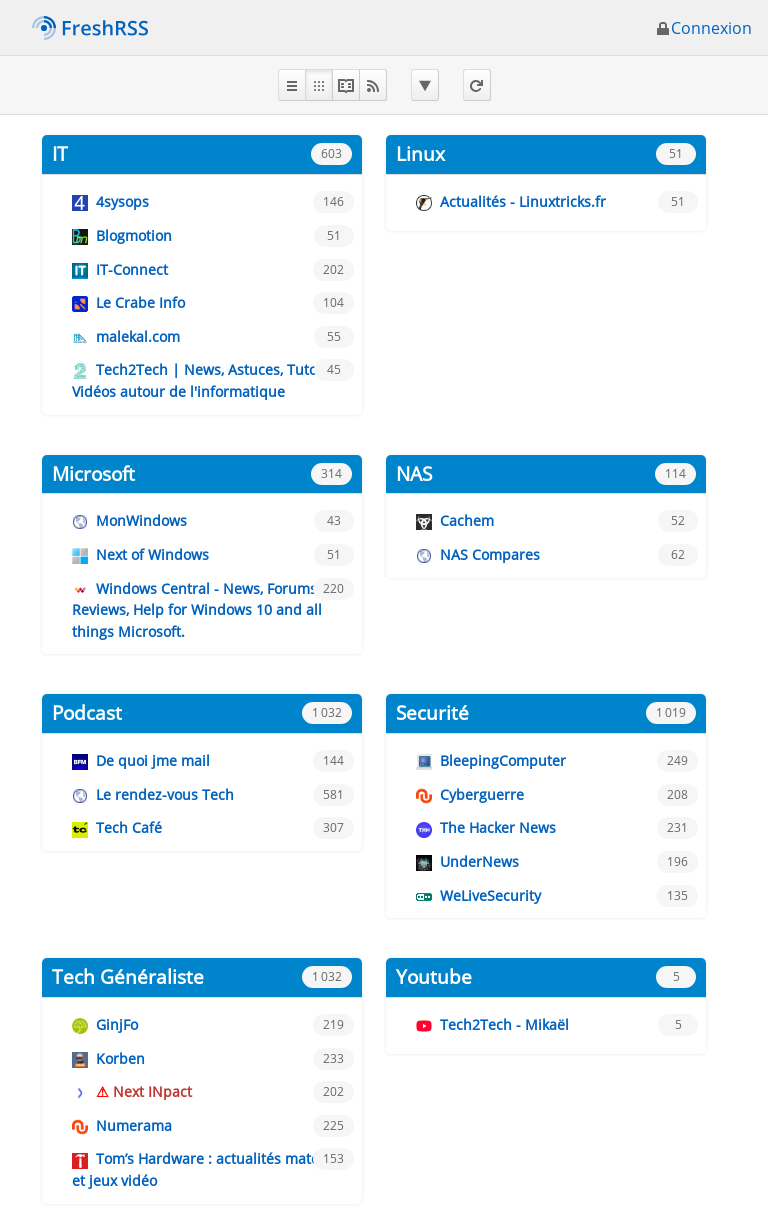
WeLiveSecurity (490, 895)
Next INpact (152, 1091)
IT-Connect (132, 269)
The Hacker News (498, 827)
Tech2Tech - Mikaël (504, 1024)
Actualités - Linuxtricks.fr (523, 201)
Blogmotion (134, 235)
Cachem (467, 520)
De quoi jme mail (153, 760)
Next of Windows (152, 554)
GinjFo (117, 1024)
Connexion (703, 28)
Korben (120, 1058)
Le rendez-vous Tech (165, 794)
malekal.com (138, 336)
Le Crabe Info (140, 302)
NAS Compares (490, 554)
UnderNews (479, 861)
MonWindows (141, 520)
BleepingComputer (503, 760)
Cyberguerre (482, 794)
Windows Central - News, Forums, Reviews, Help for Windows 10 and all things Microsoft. (197, 610)
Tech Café (129, 827)
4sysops (122, 201)
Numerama (134, 1125)
